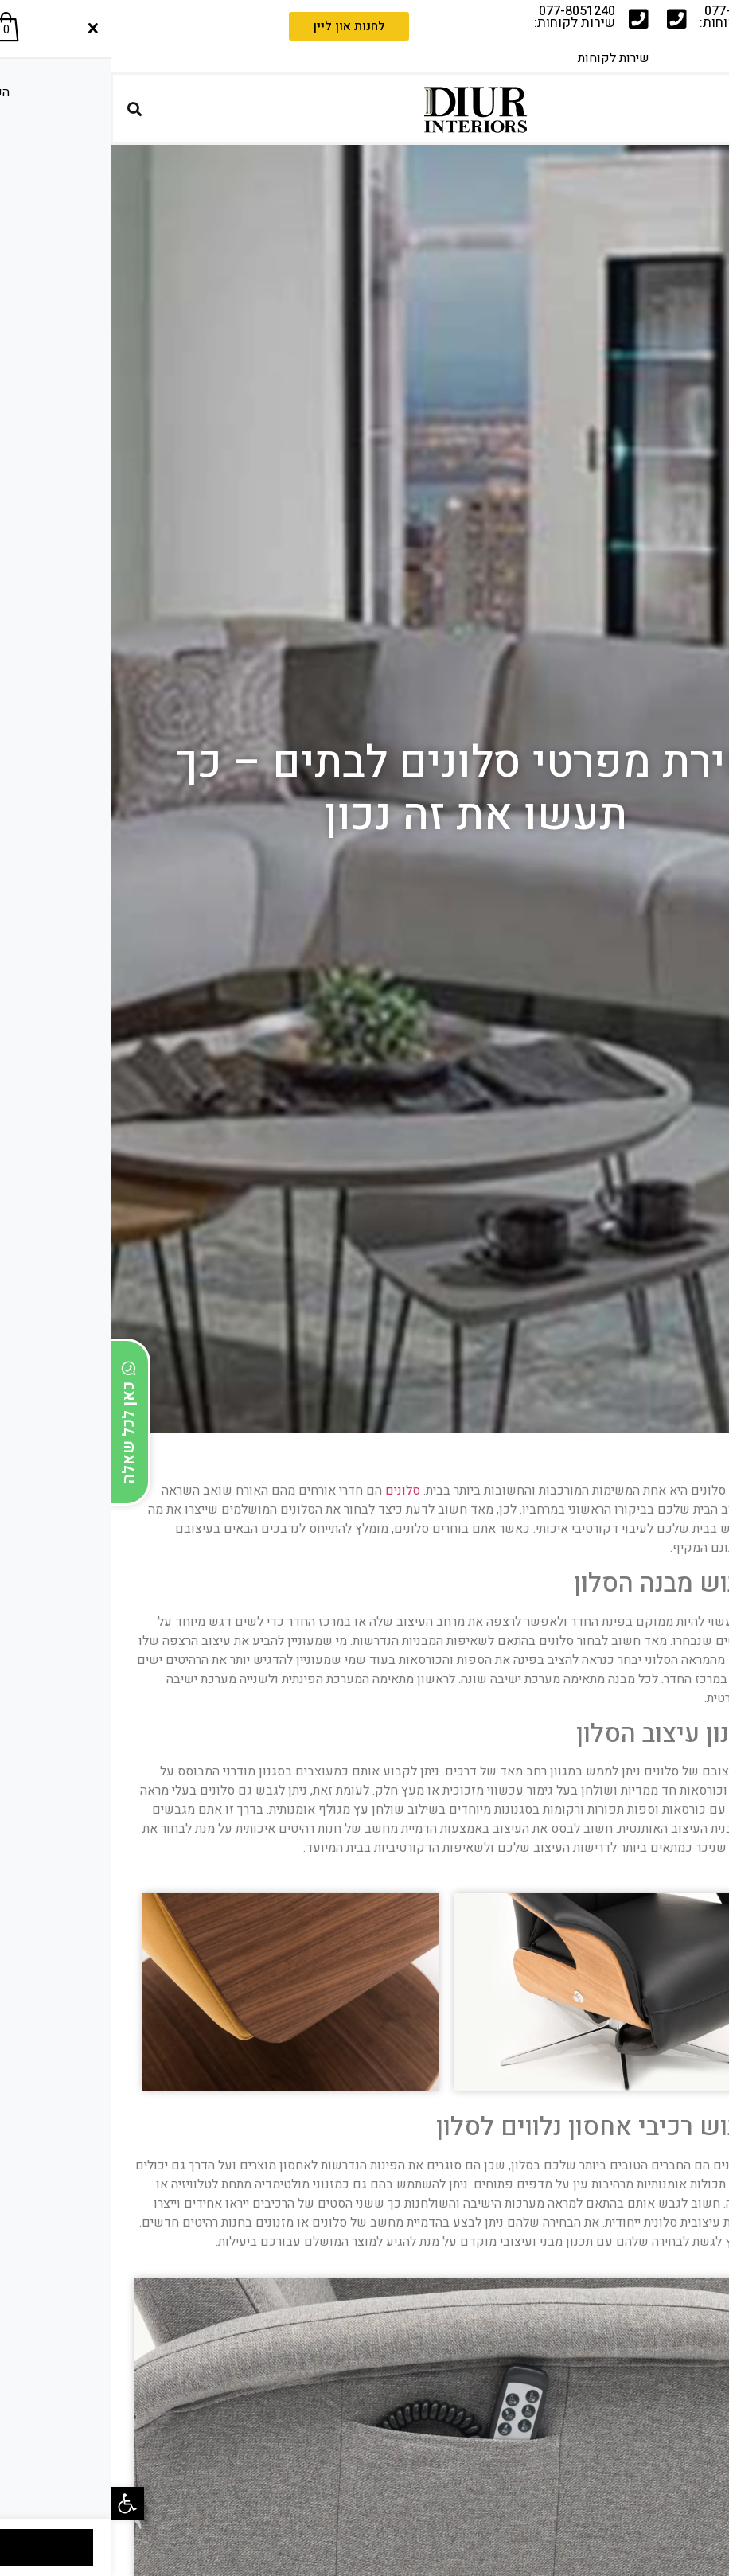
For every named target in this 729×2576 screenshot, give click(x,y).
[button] (16, 2503)
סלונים (292, 1490)
